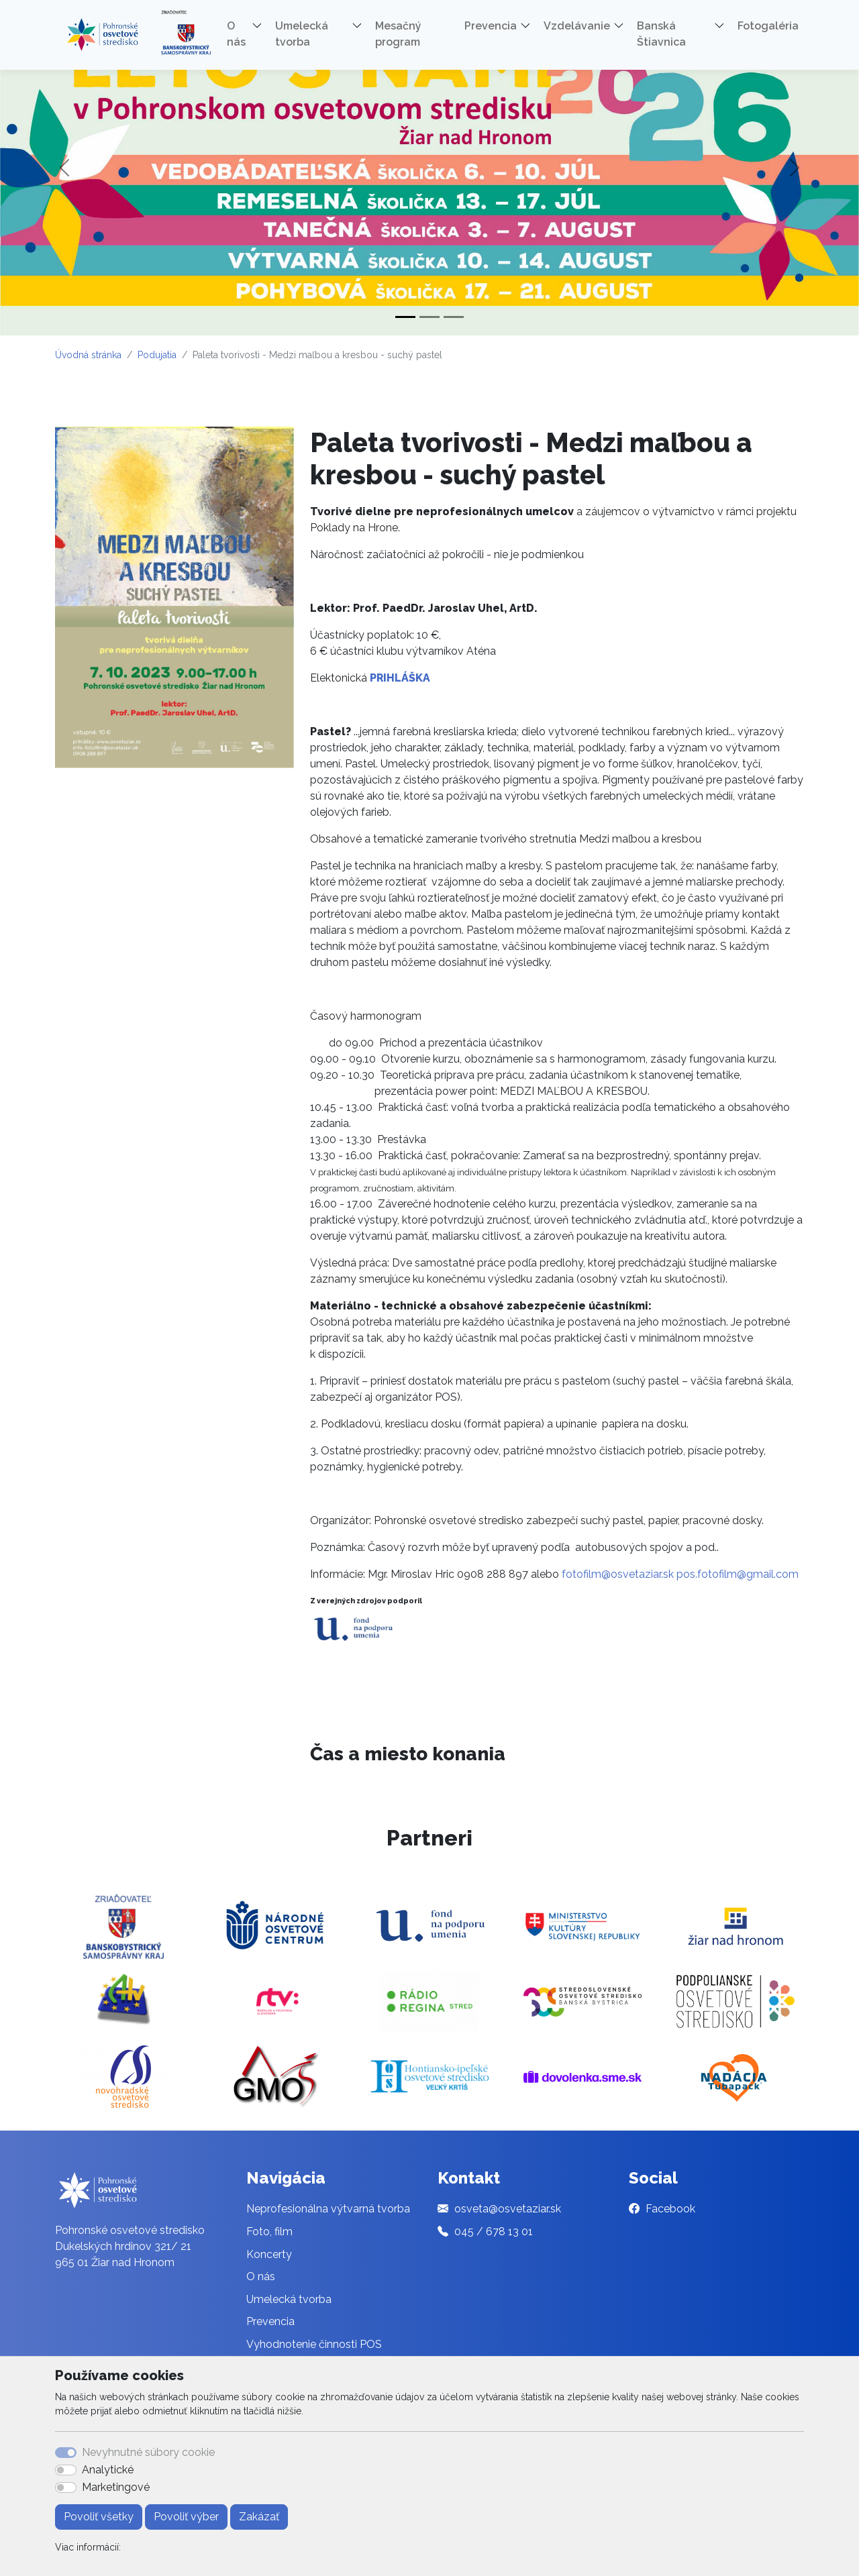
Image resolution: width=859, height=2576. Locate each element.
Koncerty (269, 2254)
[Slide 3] (454, 317)
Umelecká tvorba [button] (301, 33)
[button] (262, 28)
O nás (260, 2276)
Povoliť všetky (99, 2516)
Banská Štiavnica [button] (661, 33)
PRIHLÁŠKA (400, 678)
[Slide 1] (405, 317)
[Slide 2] (429, 317)
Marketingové (116, 2487)
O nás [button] (236, 33)
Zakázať (259, 2516)
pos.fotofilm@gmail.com (737, 1574)
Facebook (670, 2208)
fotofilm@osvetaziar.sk (618, 1574)
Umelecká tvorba (289, 2299)
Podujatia (157, 355)
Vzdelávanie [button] (577, 25)
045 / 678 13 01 (493, 2231)
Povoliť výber (186, 2516)
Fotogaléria (768, 25)
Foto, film (269, 2231)
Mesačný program (398, 33)
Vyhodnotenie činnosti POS (314, 2344)
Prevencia (270, 2321)
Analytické (108, 2469)
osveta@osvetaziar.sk (507, 2208)
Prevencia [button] (490, 25)
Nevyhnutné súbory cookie (148, 2452)
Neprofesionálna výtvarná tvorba (328, 2208)
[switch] (66, 2470)
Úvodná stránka (88, 355)
